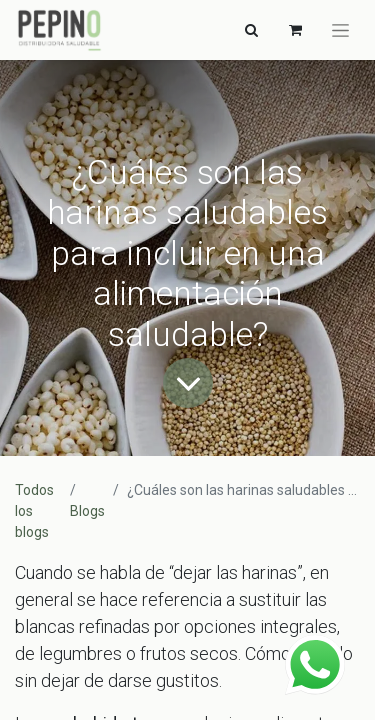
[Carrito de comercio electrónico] (295, 30)
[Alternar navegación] (251, 30)
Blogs (87, 511)
